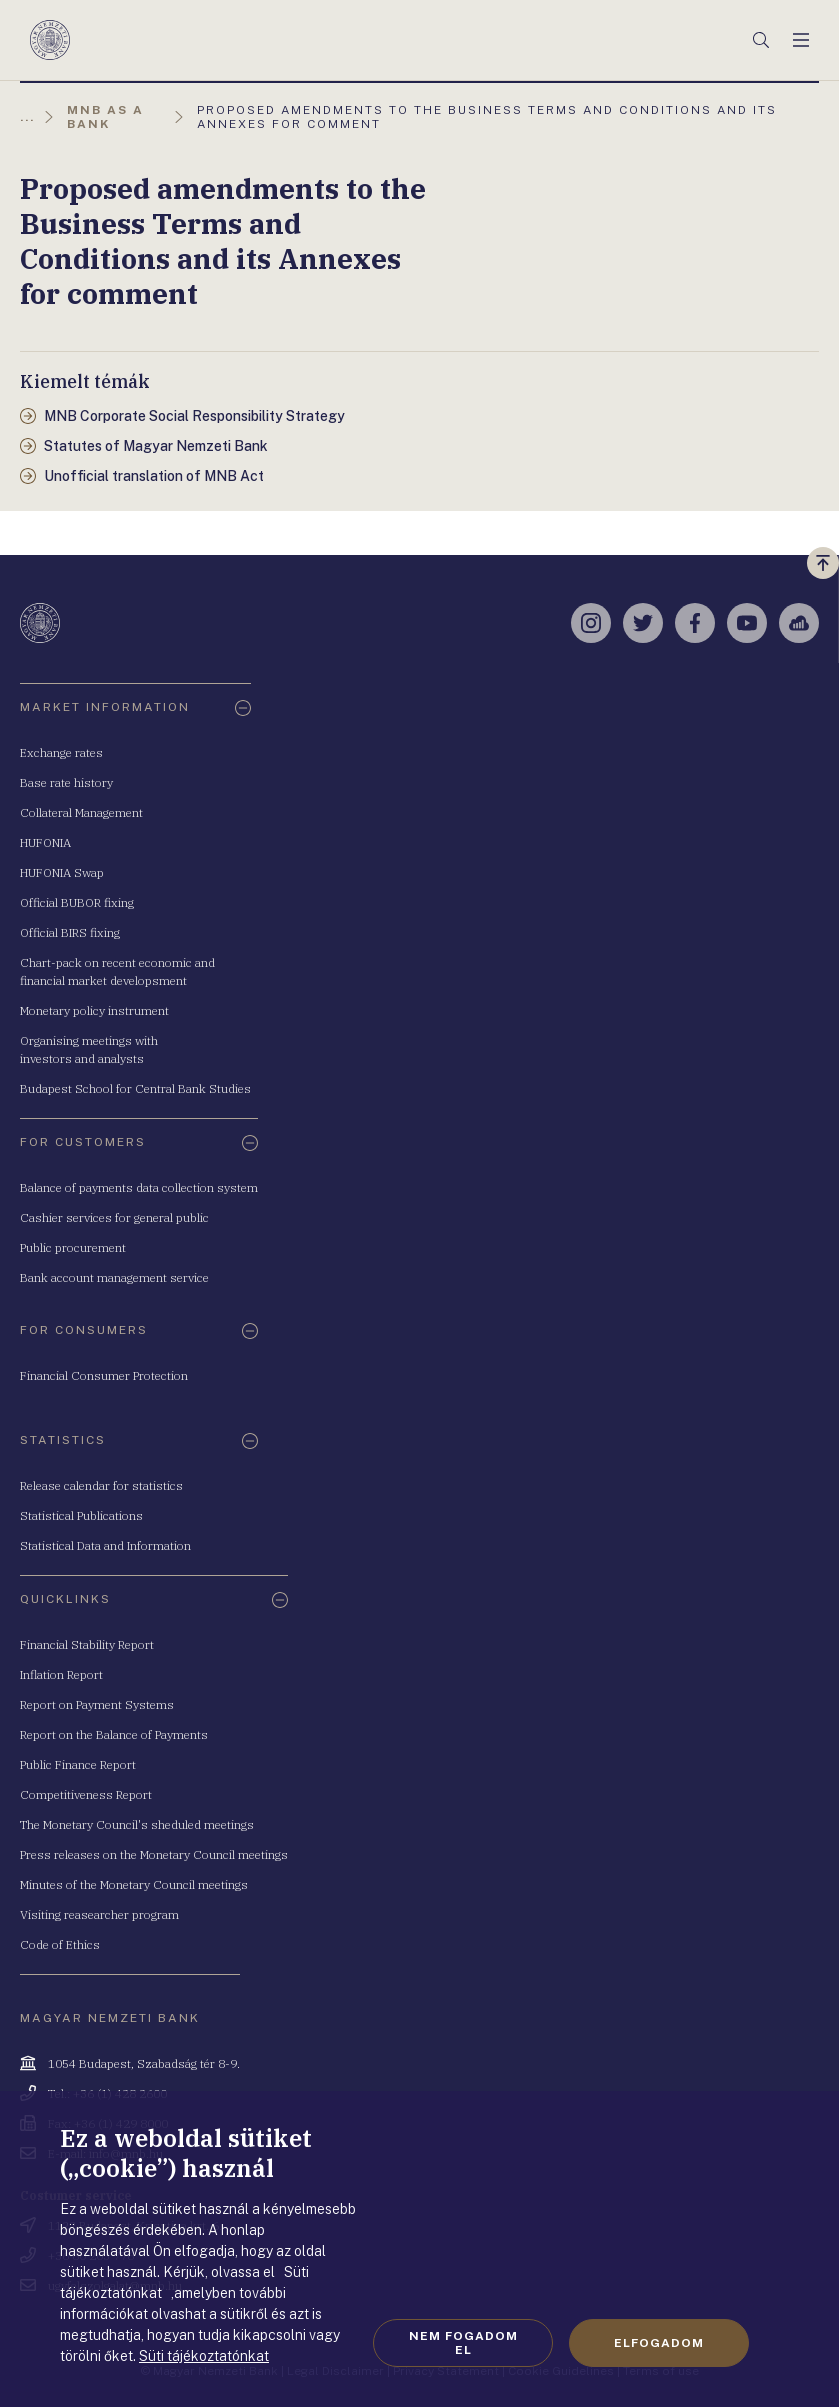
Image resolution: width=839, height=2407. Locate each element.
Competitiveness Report (86, 1794)
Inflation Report (61, 1674)
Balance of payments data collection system (139, 1187)
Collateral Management (81, 812)
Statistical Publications (81, 1515)
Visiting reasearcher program (99, 1914)
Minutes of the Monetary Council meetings (134, 1884)
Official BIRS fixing (70, 932)
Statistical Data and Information (105, 1545)
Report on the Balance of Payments (114, 1734)
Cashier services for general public (114, 1217)
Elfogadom (659, 2343)
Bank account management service (114, 1277)
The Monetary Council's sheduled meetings (137, 1824)
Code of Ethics (60, 1944)
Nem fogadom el (463, 2343)
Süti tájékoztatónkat (204, 2356)
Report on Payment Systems (97, 1704)
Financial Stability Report (87, 1644)
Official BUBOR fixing (77, 902)
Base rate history (66, 782)
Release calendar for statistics (101, 1485)
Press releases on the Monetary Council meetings (154, 1854)
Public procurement (73, 1247)
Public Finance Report (78, 1764)
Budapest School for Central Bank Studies (135, 1088)
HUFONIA (45, 842)
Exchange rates (61, 752)
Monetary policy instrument (94, 1010)
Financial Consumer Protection (104, 1375)
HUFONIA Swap (62, 872)
